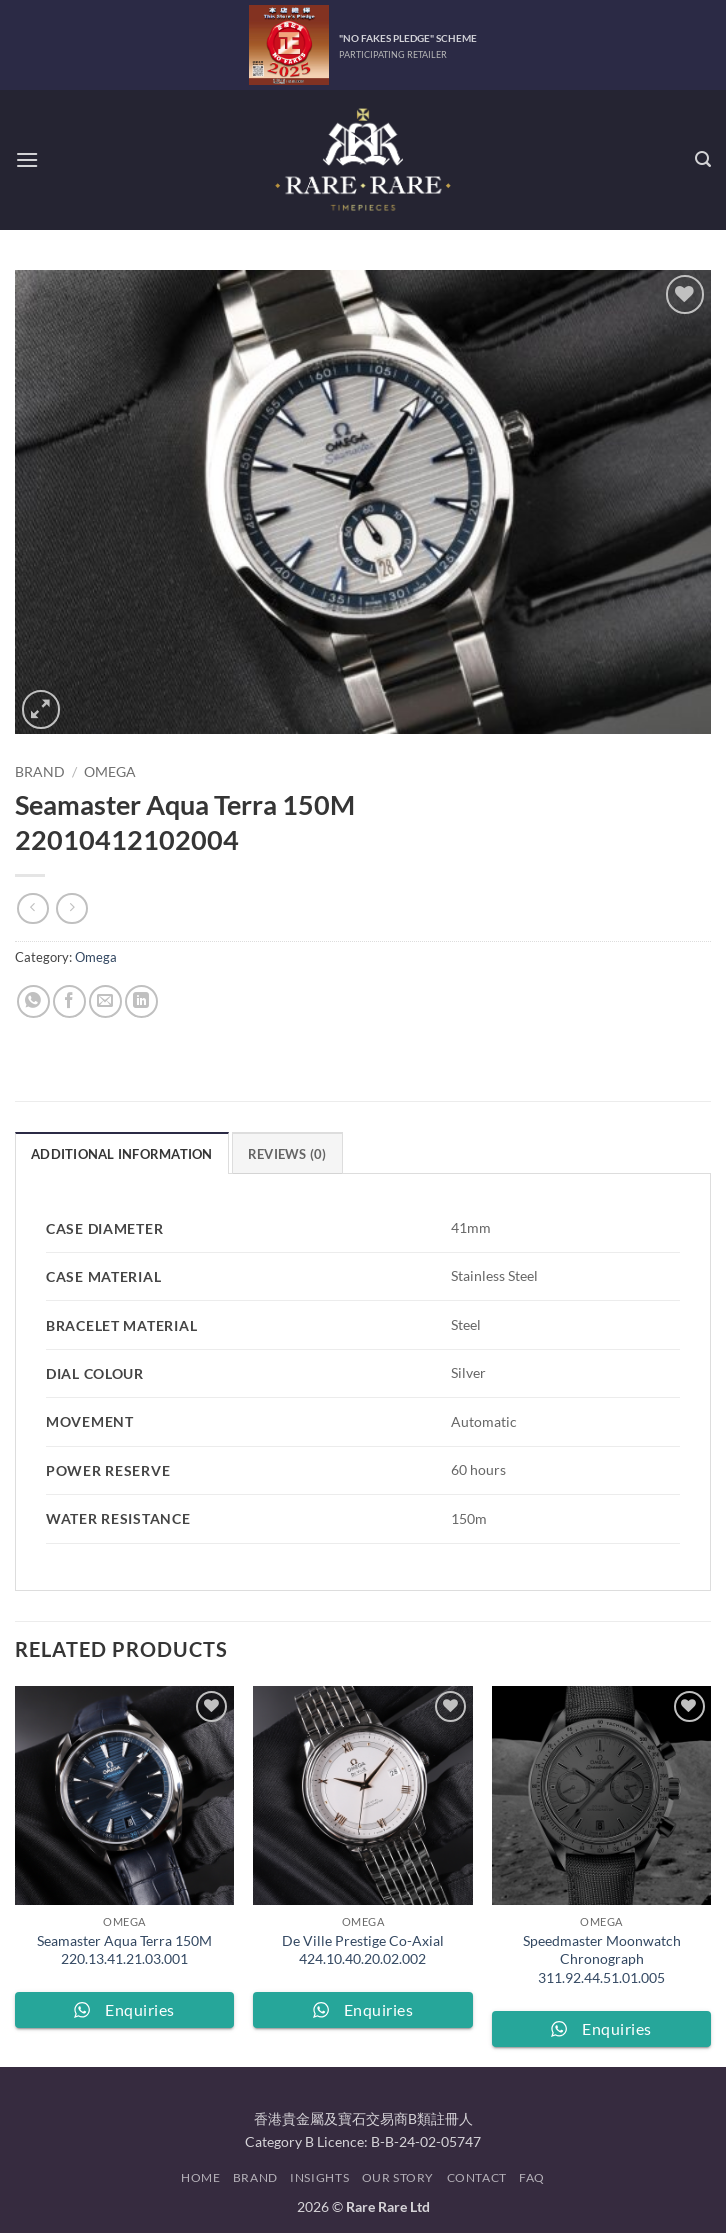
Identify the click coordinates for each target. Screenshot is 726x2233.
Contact (477, 2177)
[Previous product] (71, 908)
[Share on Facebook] (69, 1001)
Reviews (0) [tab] (287, 1154)
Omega (110, 772)
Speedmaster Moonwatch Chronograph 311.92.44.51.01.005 (602, 1959)
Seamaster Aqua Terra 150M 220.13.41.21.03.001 (124, 1950)
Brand (40, 772)
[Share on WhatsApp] (33, 1001)
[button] (27, 159)
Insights (319, 2177)
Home (200, 2177)
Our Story (398, 2177)
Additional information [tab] (122, 1154)
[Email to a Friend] (105, 1001)
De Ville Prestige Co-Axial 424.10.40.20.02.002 (363, 1950)
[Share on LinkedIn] (141, 1001)
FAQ (532, 2177)
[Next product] (32, 908)
